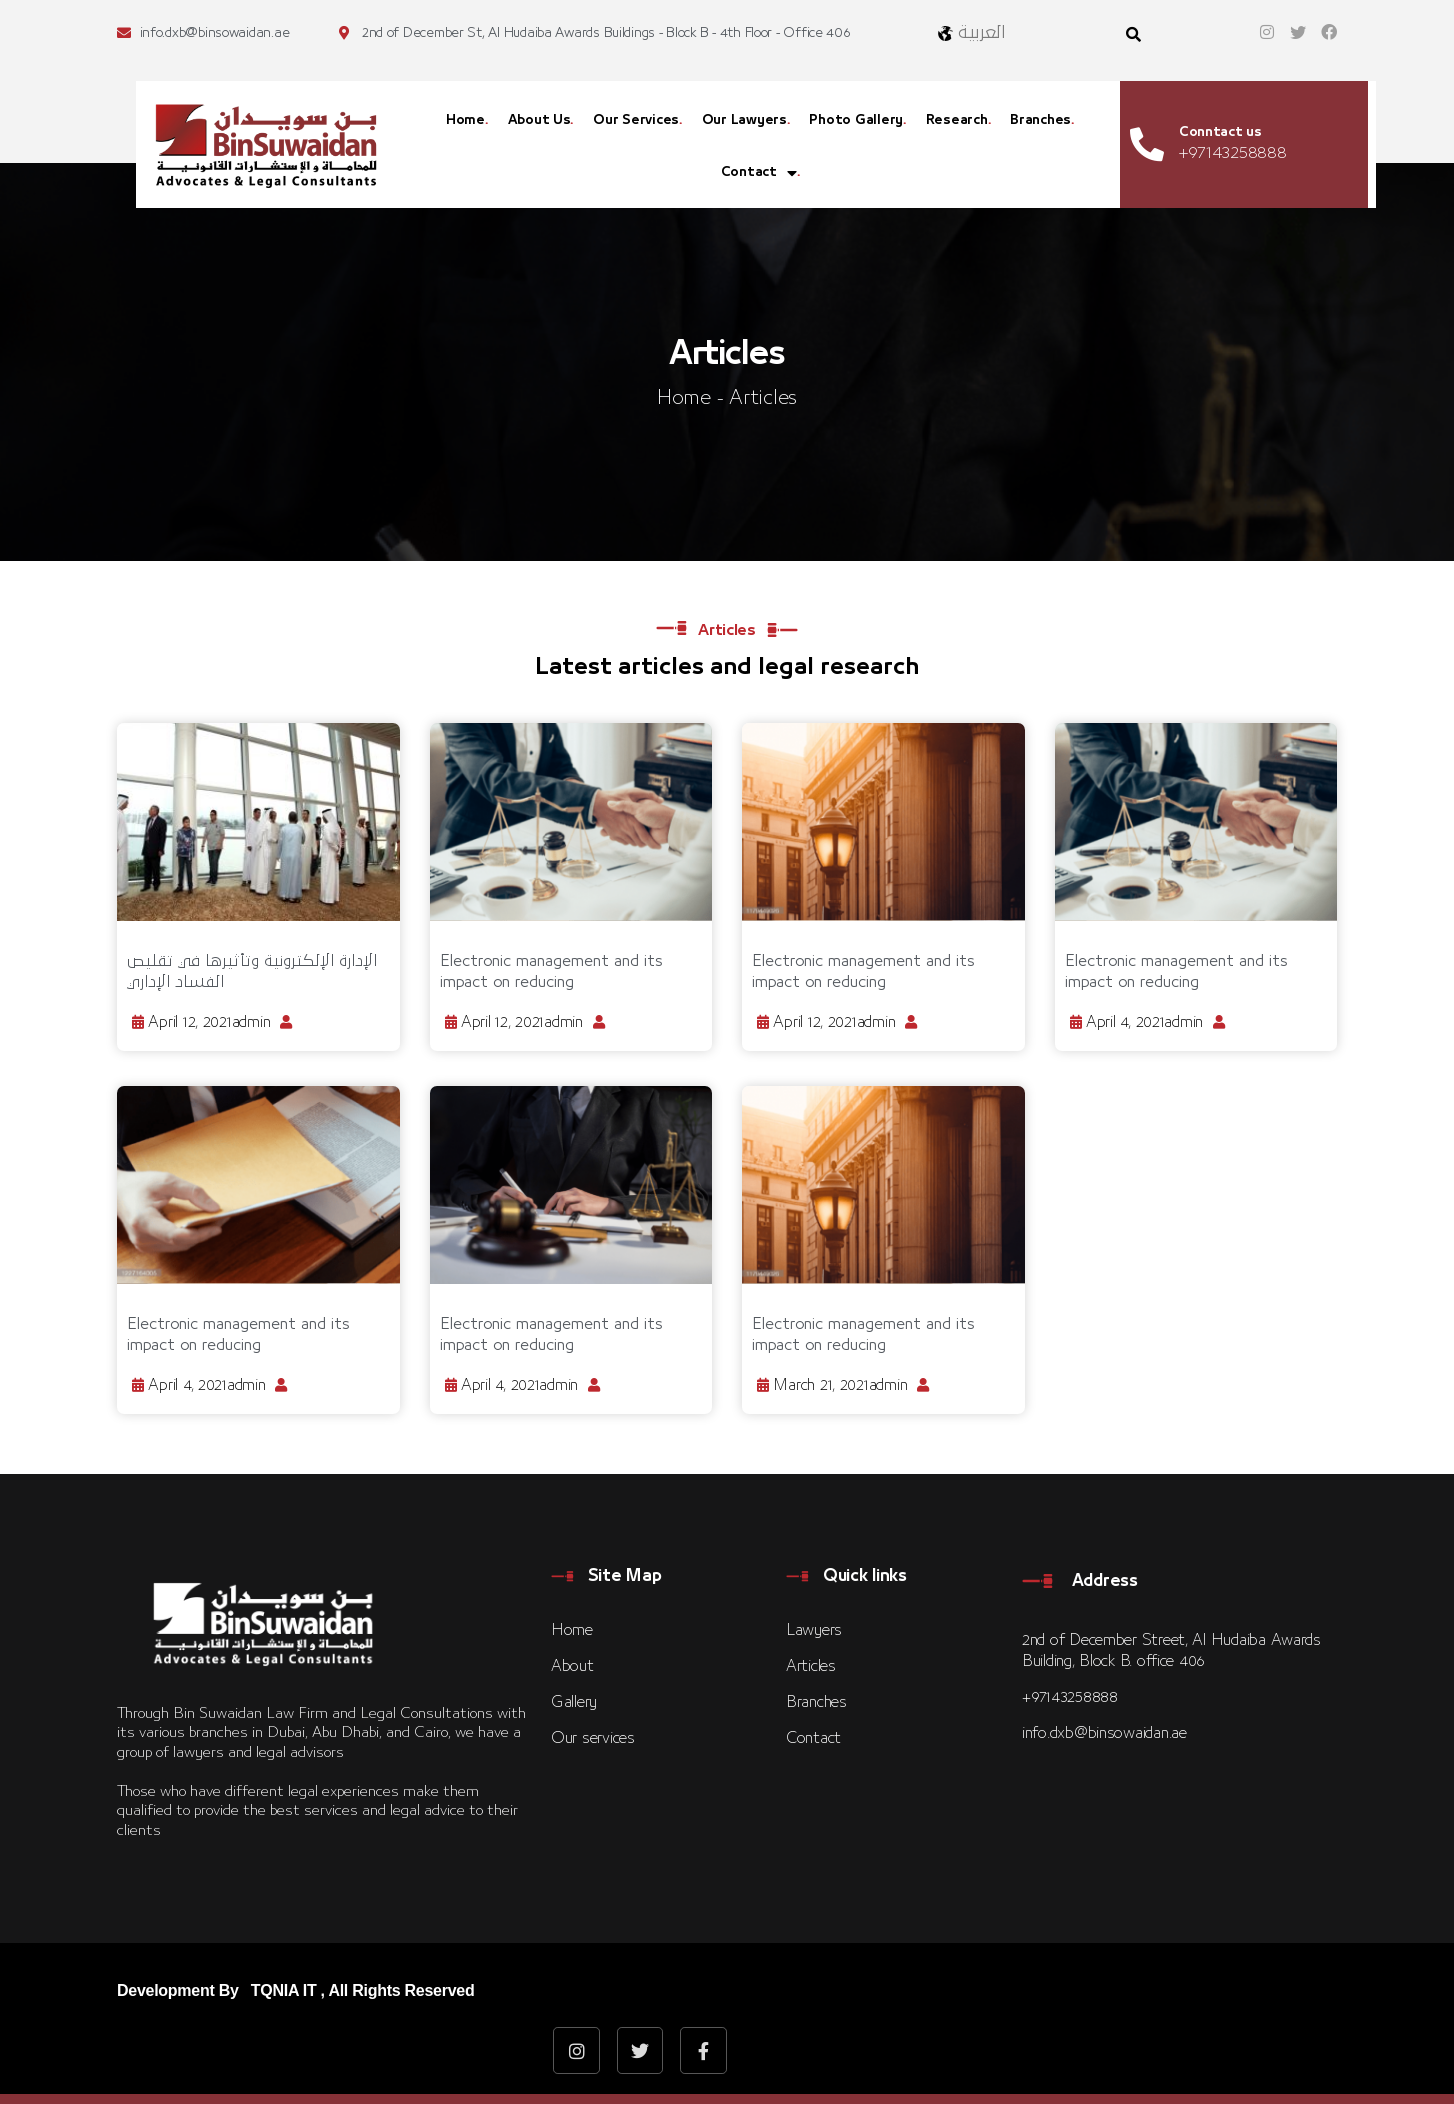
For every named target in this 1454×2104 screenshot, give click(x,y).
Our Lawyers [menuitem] (744, 120)
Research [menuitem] (957, 120)
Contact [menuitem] (759, 173)
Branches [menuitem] (1040, 120)
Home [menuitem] (465, 120)
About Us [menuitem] (539, 120)
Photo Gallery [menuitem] (856, 120)
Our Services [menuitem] (636, 120)
